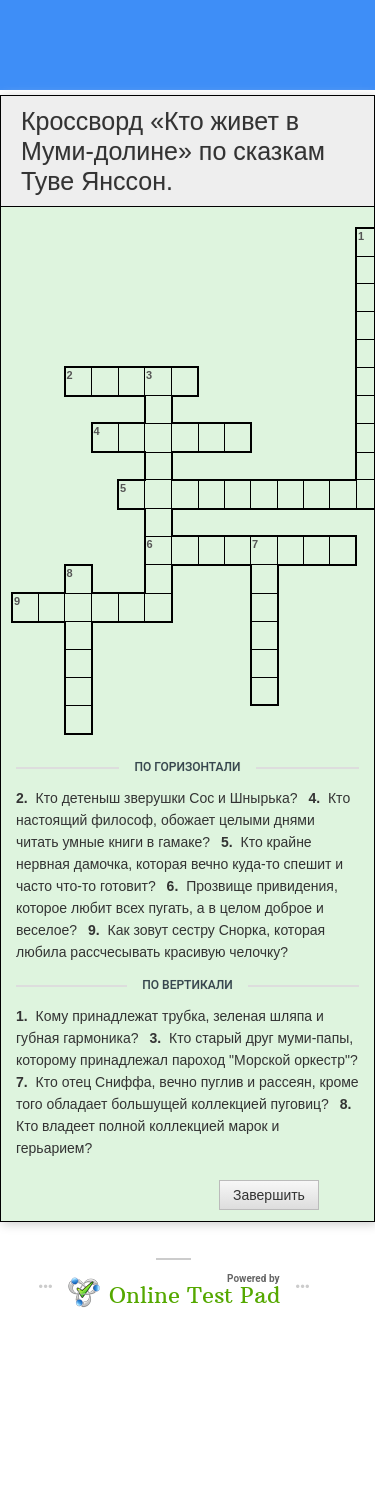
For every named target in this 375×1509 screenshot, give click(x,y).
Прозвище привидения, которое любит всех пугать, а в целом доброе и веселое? (177, 908)
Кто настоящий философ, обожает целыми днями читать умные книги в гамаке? (183, 820)
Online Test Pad (194, 1295)
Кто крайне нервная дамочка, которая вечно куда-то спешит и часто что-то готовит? (179, 864)
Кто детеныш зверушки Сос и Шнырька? (169, 798)
